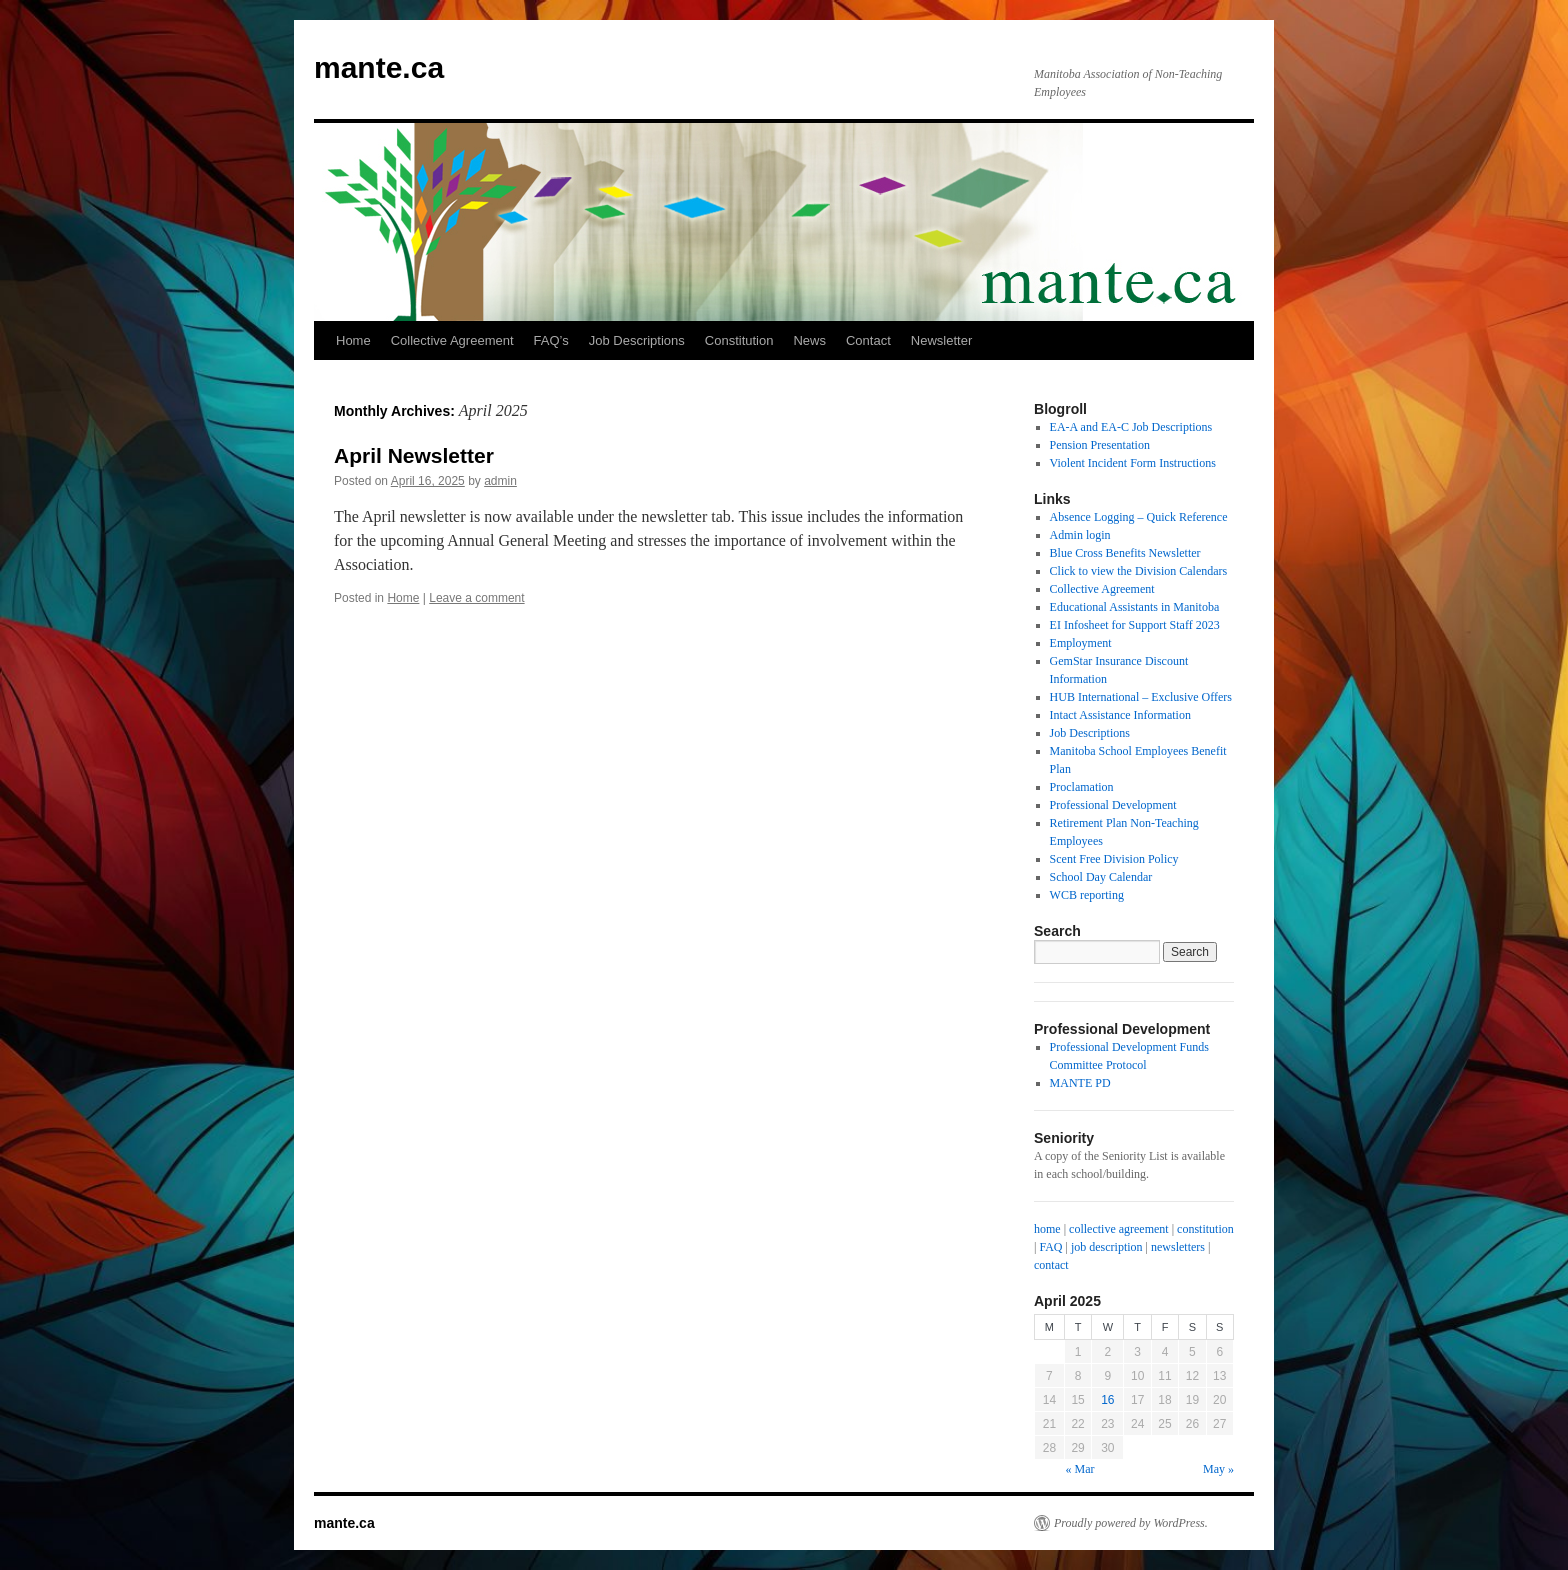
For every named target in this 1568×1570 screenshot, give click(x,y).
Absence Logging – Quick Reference (1139, 517)
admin (500, 481)
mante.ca (379, 67)
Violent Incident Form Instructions (1133, 463)
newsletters (1178, 1247)
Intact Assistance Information (1120, 715)
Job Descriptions (637, 340)
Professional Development (1113, 805)
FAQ (1050, 1247)
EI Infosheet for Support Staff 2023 (1135, 625)
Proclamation (1082, 787)
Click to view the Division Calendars (1139, 571)
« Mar (1080, 1469)
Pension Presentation (1100, 445)
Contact (868, 340)
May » (1218, 1469)
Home (353, 340)
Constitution (739, 340)
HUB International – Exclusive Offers (1141, 697)
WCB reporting (1087, 895)
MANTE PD (1080, 1083)
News (809, 340)
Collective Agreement (452, 340)
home (1047, 1229)
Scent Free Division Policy (1114, 859)
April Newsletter (414, 455)
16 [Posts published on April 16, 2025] (1107, 1400)
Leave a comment (476, 598)
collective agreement (1119, 1229)
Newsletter (941, 340)
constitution (1205, 1229)
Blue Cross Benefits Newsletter (1125, 553)
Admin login (1080, 535)
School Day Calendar (1101, 877)
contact (1051, 1265)
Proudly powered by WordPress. (1131, 1523)
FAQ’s (551, 340)
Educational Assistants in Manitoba (1135, 607)
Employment (1081, 643)
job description (1107, 1247)
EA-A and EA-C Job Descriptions (1131, 427)
